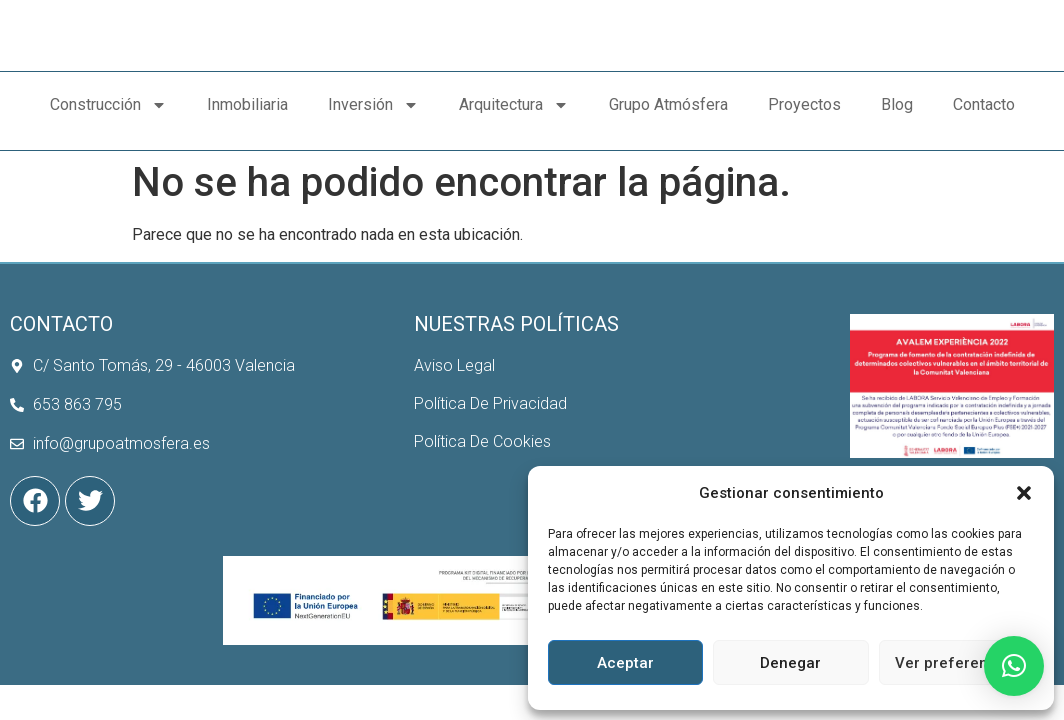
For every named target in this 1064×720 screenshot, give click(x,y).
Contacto (984, 133)
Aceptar (625, 663)
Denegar (790, 663)
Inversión (373, 134)
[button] (1024, 482)
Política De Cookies (482, 458)
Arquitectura (514, 134)
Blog (897, 133)
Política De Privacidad (490, 420)
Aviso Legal (454, 381)
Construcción (108, 134)
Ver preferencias (956, 663)
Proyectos (804, 133)
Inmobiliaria (247, 133)
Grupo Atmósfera (668, 133)
